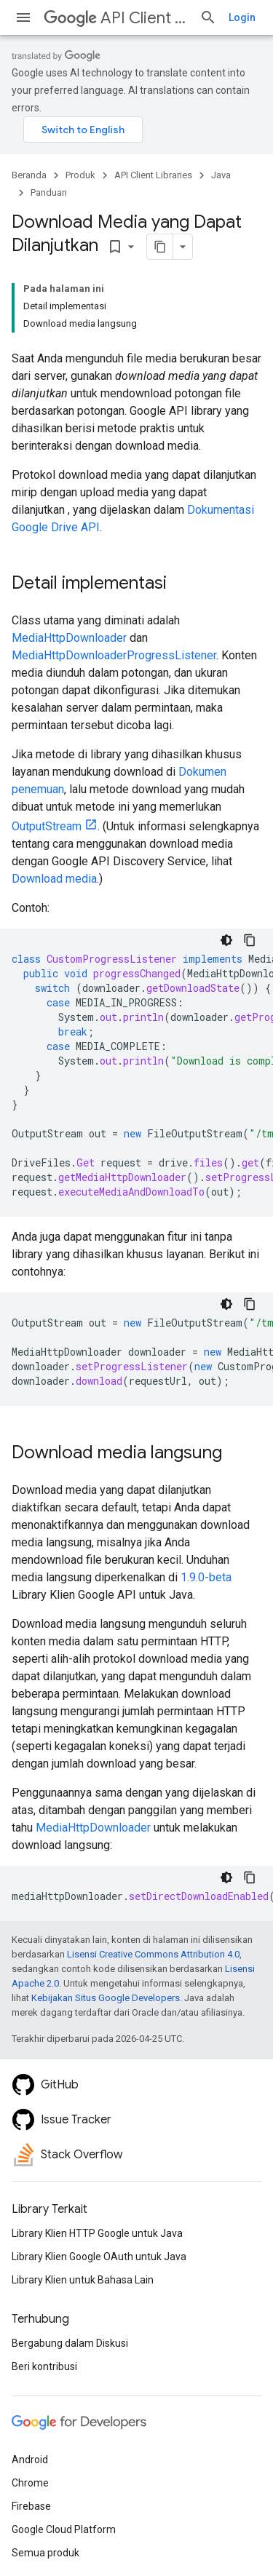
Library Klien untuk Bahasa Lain (83, 2280)
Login (242, 17)
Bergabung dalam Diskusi (70, 2343)
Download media (54, 879)
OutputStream (47, 826)
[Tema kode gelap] (226, 940)
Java (221, 175)
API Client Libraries (116, 18)
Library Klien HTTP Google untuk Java (97, 2233)
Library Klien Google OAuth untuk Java (99, 2256)
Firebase (31, 2506)
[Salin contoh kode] (249, 940)
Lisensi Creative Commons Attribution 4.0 (153, 1954)
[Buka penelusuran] (208, 17)
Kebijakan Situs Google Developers (105, 1997)
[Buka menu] (23, 17)
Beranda (29, 175)
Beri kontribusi (44, 2366)
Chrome (30, 2483)
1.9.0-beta (206, 1577)
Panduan (49, 192)
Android (30, 2459)
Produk (80, 175)
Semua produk (45, 2553)
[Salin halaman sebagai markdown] (160, 246)
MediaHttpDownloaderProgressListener (114, 655)
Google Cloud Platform (64, 2529)
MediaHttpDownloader (69, 638)
